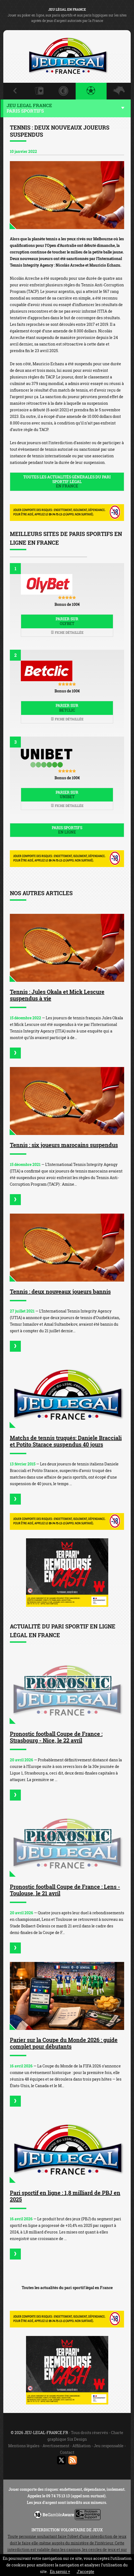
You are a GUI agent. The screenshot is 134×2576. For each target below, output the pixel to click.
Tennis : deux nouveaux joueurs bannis (60, 1291)
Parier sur (67, 621)
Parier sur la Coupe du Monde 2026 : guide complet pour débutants (64, 2043)
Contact (67, 2452)
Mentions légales (23, 2445)
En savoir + (60, 2571)
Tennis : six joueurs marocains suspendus (64, 1144)
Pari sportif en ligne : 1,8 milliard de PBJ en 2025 (65, 2196)
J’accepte (85, 2571)
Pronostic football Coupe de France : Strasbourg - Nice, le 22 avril (56, 1737)
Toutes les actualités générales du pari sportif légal (67, 481)
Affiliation (81, 2445)
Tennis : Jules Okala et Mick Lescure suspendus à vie (57, 995)
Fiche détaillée (67, 632)
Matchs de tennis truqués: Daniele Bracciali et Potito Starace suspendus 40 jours (66, 1441)
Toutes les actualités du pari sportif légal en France (67, 2287)
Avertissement (55, 2445)
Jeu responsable (109, 2445)
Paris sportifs (67, 830)
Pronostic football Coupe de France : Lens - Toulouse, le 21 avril (65, 1890)
